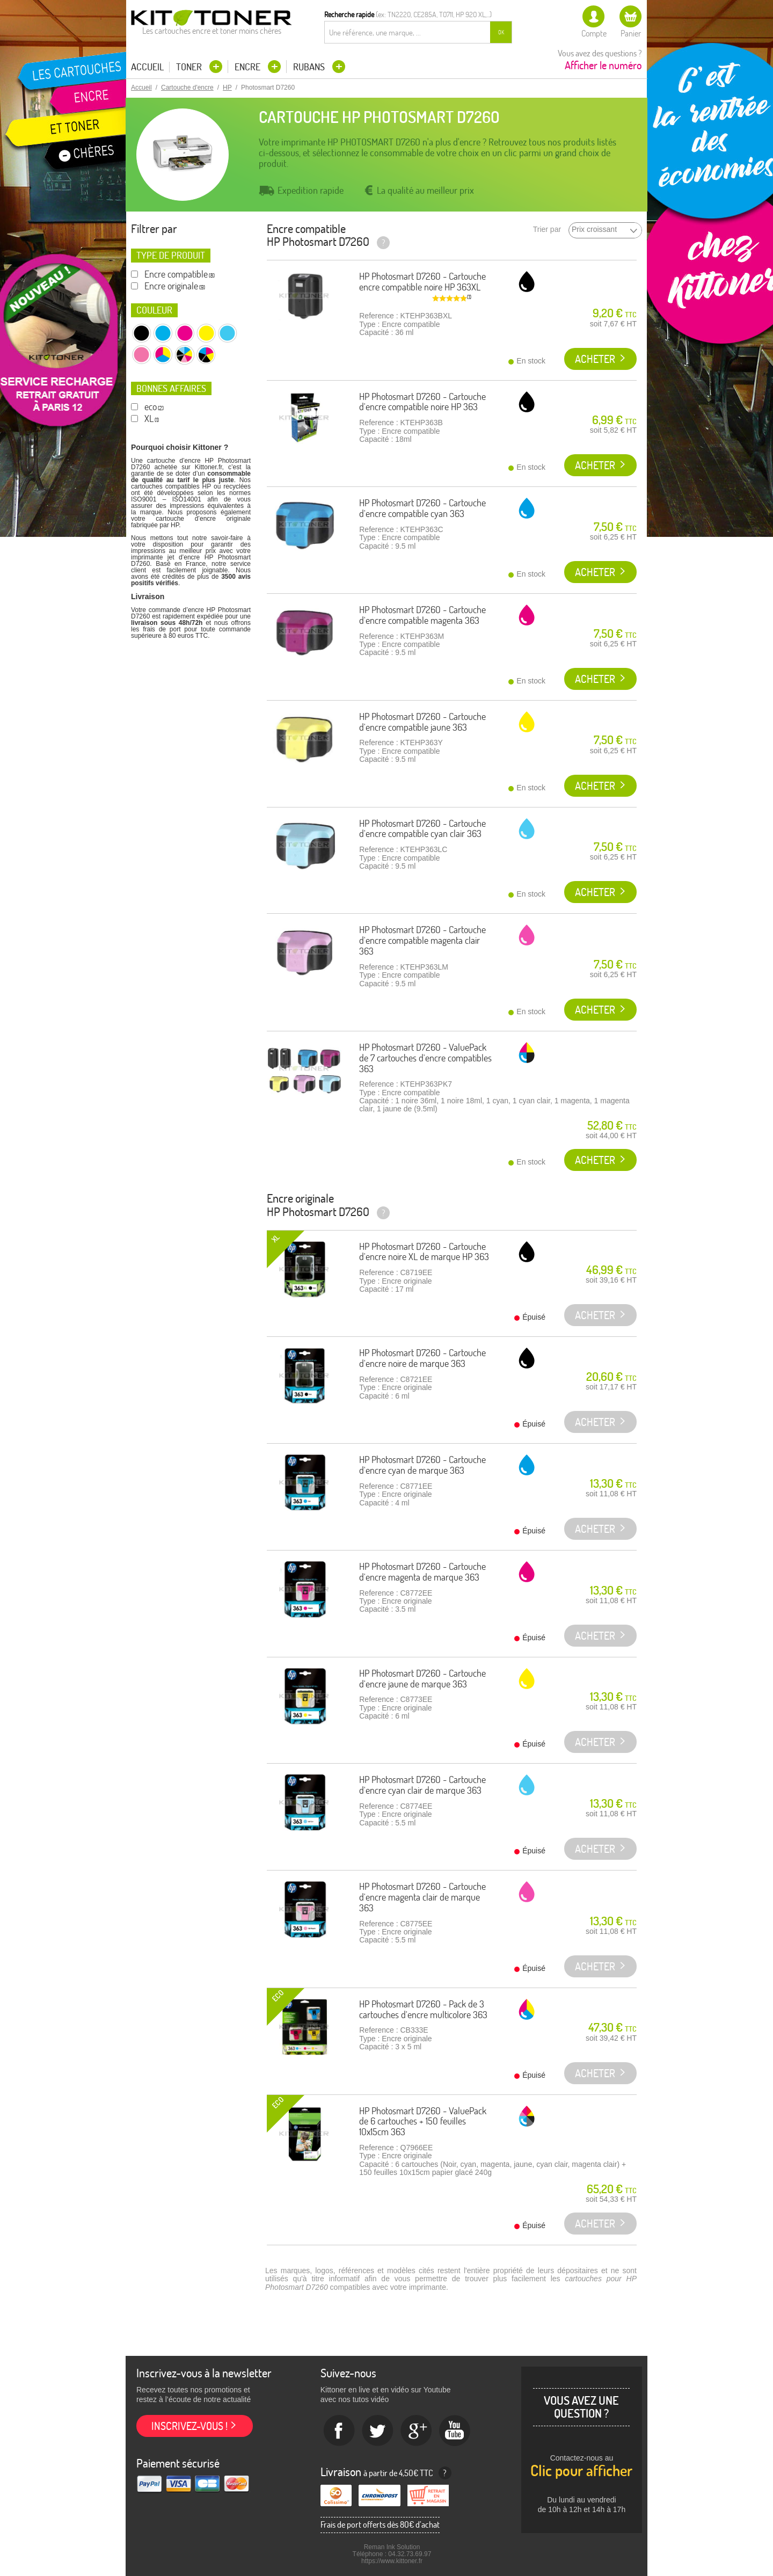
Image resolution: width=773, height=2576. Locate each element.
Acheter (595, 359)
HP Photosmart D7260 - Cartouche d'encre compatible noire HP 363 (422, 401)
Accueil (147, 67)
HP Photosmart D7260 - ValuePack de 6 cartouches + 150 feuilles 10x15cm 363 (422, 2121)
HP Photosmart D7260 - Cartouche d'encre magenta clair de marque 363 (422, 1897)
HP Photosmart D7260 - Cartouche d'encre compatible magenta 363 (422, 615)
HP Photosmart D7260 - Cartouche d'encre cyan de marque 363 (422, 1464)
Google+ (416, 2431)
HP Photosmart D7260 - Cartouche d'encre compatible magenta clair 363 (422, 940)
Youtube (455, 2431)
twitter (378, 2431)
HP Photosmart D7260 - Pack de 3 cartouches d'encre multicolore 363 (423, 2009)
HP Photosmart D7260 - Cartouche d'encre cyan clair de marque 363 (422, 1784)
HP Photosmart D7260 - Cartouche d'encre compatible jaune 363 (422, 721)
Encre (248, 67)
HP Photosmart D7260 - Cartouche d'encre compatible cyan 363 (422, 508)
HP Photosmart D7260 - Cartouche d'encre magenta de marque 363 (422, 1571)
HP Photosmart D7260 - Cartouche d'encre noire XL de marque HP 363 (424, 1251)
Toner (190, 67)
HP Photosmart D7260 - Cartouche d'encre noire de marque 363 (422, 1358)
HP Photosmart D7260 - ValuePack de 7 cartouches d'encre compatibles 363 (425, 1058)
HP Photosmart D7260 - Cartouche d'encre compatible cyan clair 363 (422, 828)
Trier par (547, 229)
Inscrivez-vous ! (189, 2426)
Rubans (310, 67)
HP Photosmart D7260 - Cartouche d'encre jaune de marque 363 (422, 1678)
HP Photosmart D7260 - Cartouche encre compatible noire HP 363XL (422, 281)
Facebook (339, 2431)
